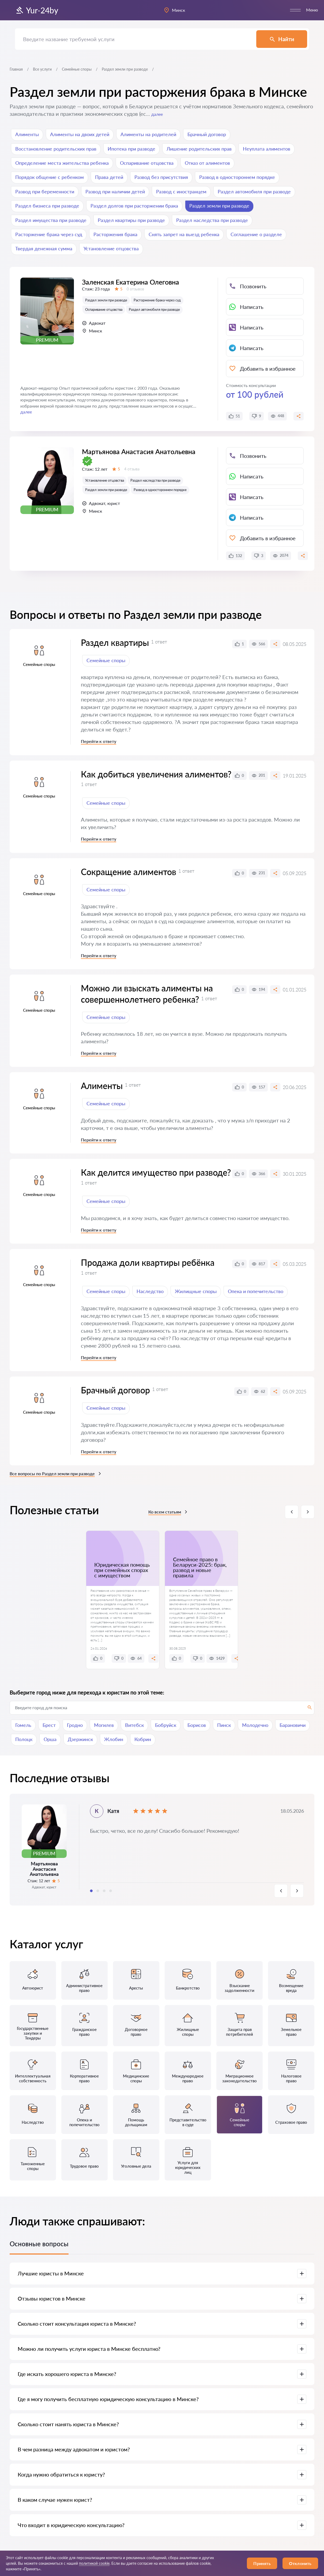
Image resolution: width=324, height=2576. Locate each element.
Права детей (109, 177)
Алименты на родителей (148, 134)
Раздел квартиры (115, 642)
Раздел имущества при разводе (50, 220)
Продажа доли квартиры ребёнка (147, 1262)
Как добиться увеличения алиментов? (156, 774)
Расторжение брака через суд (48, 234)
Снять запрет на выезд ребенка (184, 234)
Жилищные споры (196, 1291)
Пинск (224, 1725)
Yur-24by (36, 10)
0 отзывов (135, 303)
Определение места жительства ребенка (62, 163)
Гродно (75, 1725)
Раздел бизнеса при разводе (47, 206)
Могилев (104, 1725)
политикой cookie (94, 2563)
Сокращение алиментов (128, 872)
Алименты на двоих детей (79, 134)
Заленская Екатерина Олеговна (130, 297)
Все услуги (42, 69)
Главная (16, 69)
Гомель (23, 1725)
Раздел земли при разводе (219, 206)
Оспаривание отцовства (147, 163)
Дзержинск (80, 1739)
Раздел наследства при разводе (212, 220)
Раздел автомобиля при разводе (254, 191)
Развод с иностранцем (181, 191)
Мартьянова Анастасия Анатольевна (138, 474)
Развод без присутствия (161, 177)
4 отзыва (132, 491)
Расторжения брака (115, 234)
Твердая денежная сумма (43, 248)
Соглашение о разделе (256, 234)
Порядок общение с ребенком (49, 177)
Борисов (196, 1725)
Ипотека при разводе (131, 149)
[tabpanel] (162, 1850)
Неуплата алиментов (266, 149)
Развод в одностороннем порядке (237, 177)
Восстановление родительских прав (55, 149)
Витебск (134, 1725)
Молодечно (255, 1725)
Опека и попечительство (255, 1291)
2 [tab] (97, 1890)
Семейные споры (77, 69)
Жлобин (113, 1739)
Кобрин (142, 1739)
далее (157, 114)
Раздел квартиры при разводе (131, 220)
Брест (49, 1725)
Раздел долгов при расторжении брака (134, 206)
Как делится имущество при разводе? (156, 1172)
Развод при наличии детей (115, 191)
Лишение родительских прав (199, 149)
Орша (50, 1739)
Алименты (27, 134)
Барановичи (293, 1725)
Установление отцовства (111, 248)
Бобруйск (165, 1725)
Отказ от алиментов (207, 163)
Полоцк (23, 1739)
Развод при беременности (44, 191)
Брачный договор (206, 134)
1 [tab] (91, 1890)
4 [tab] (110, 1890)
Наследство (150, 1291)
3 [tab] (104, 1890)
